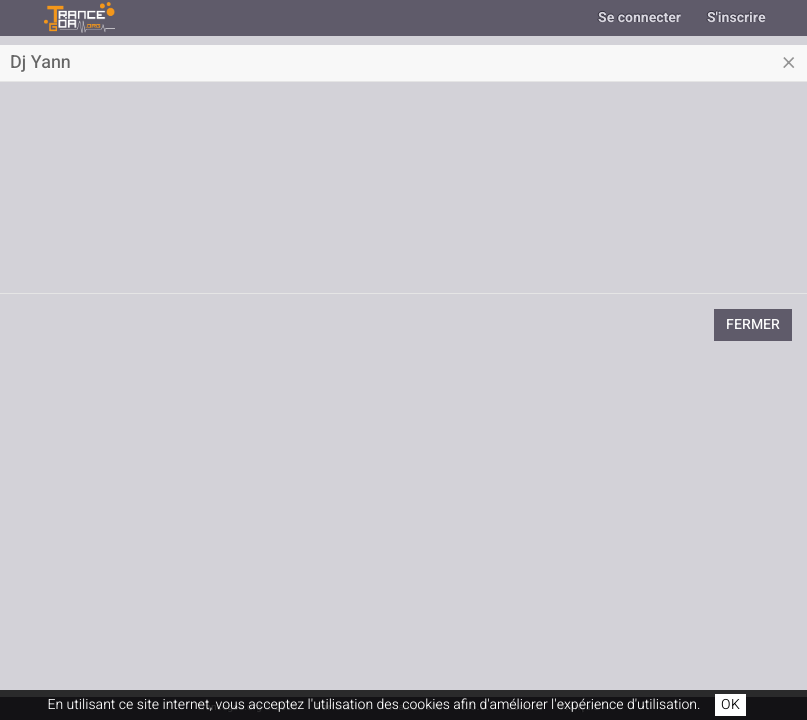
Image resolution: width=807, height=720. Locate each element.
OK (730, 704)
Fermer (753, 324)
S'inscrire (736, 17)
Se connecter (639, 17)
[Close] (789, 63)
